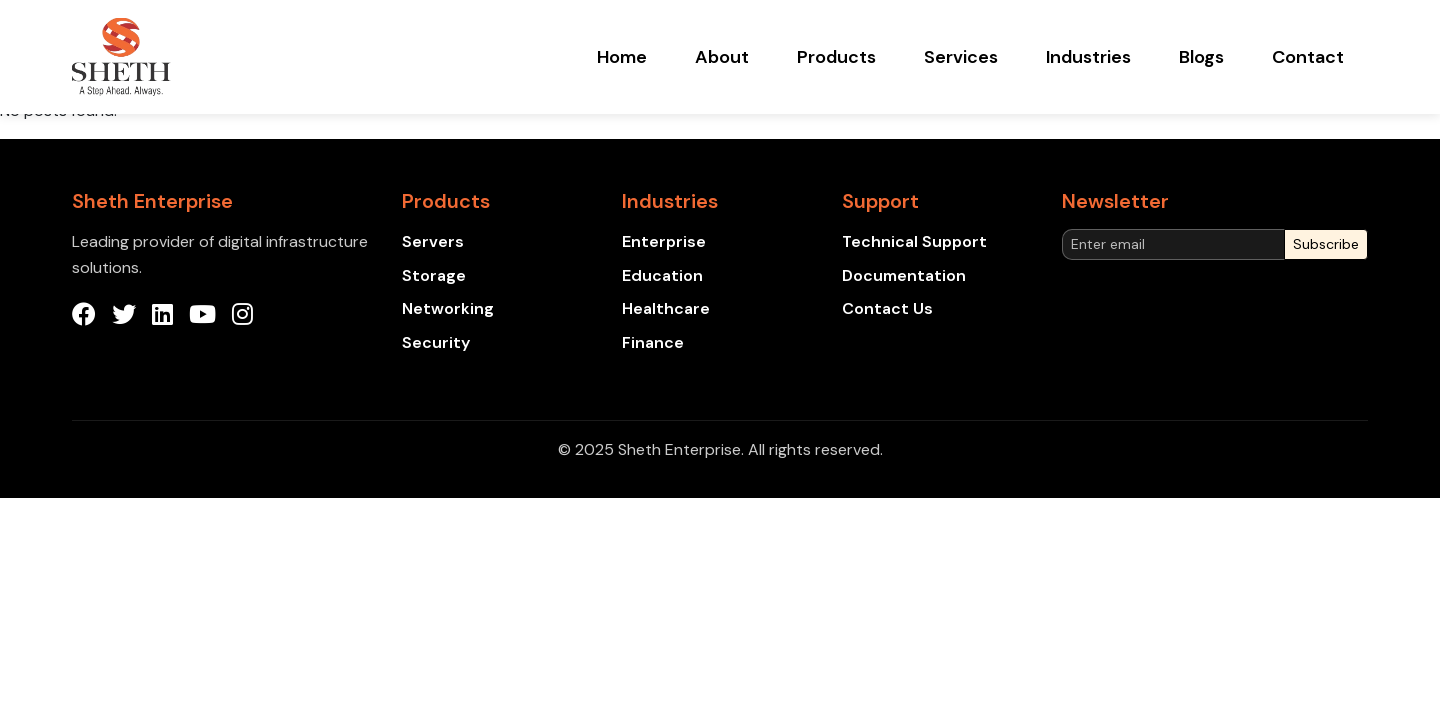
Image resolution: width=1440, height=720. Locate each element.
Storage (434, 275)
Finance (653, 342)
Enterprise (664, 241)
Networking (448, 308)
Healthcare (666, 308)
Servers (433, 241)
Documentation (904, 275)
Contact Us (887, 308)
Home (622, 57)
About (722, 57)
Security (436, 342)
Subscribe (1326, 244)
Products (836, 57)
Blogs (1201, 57)
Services (961, 57)
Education (662, 275)
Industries (1088, 57)
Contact (1308, 57)
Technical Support (914, 241)
